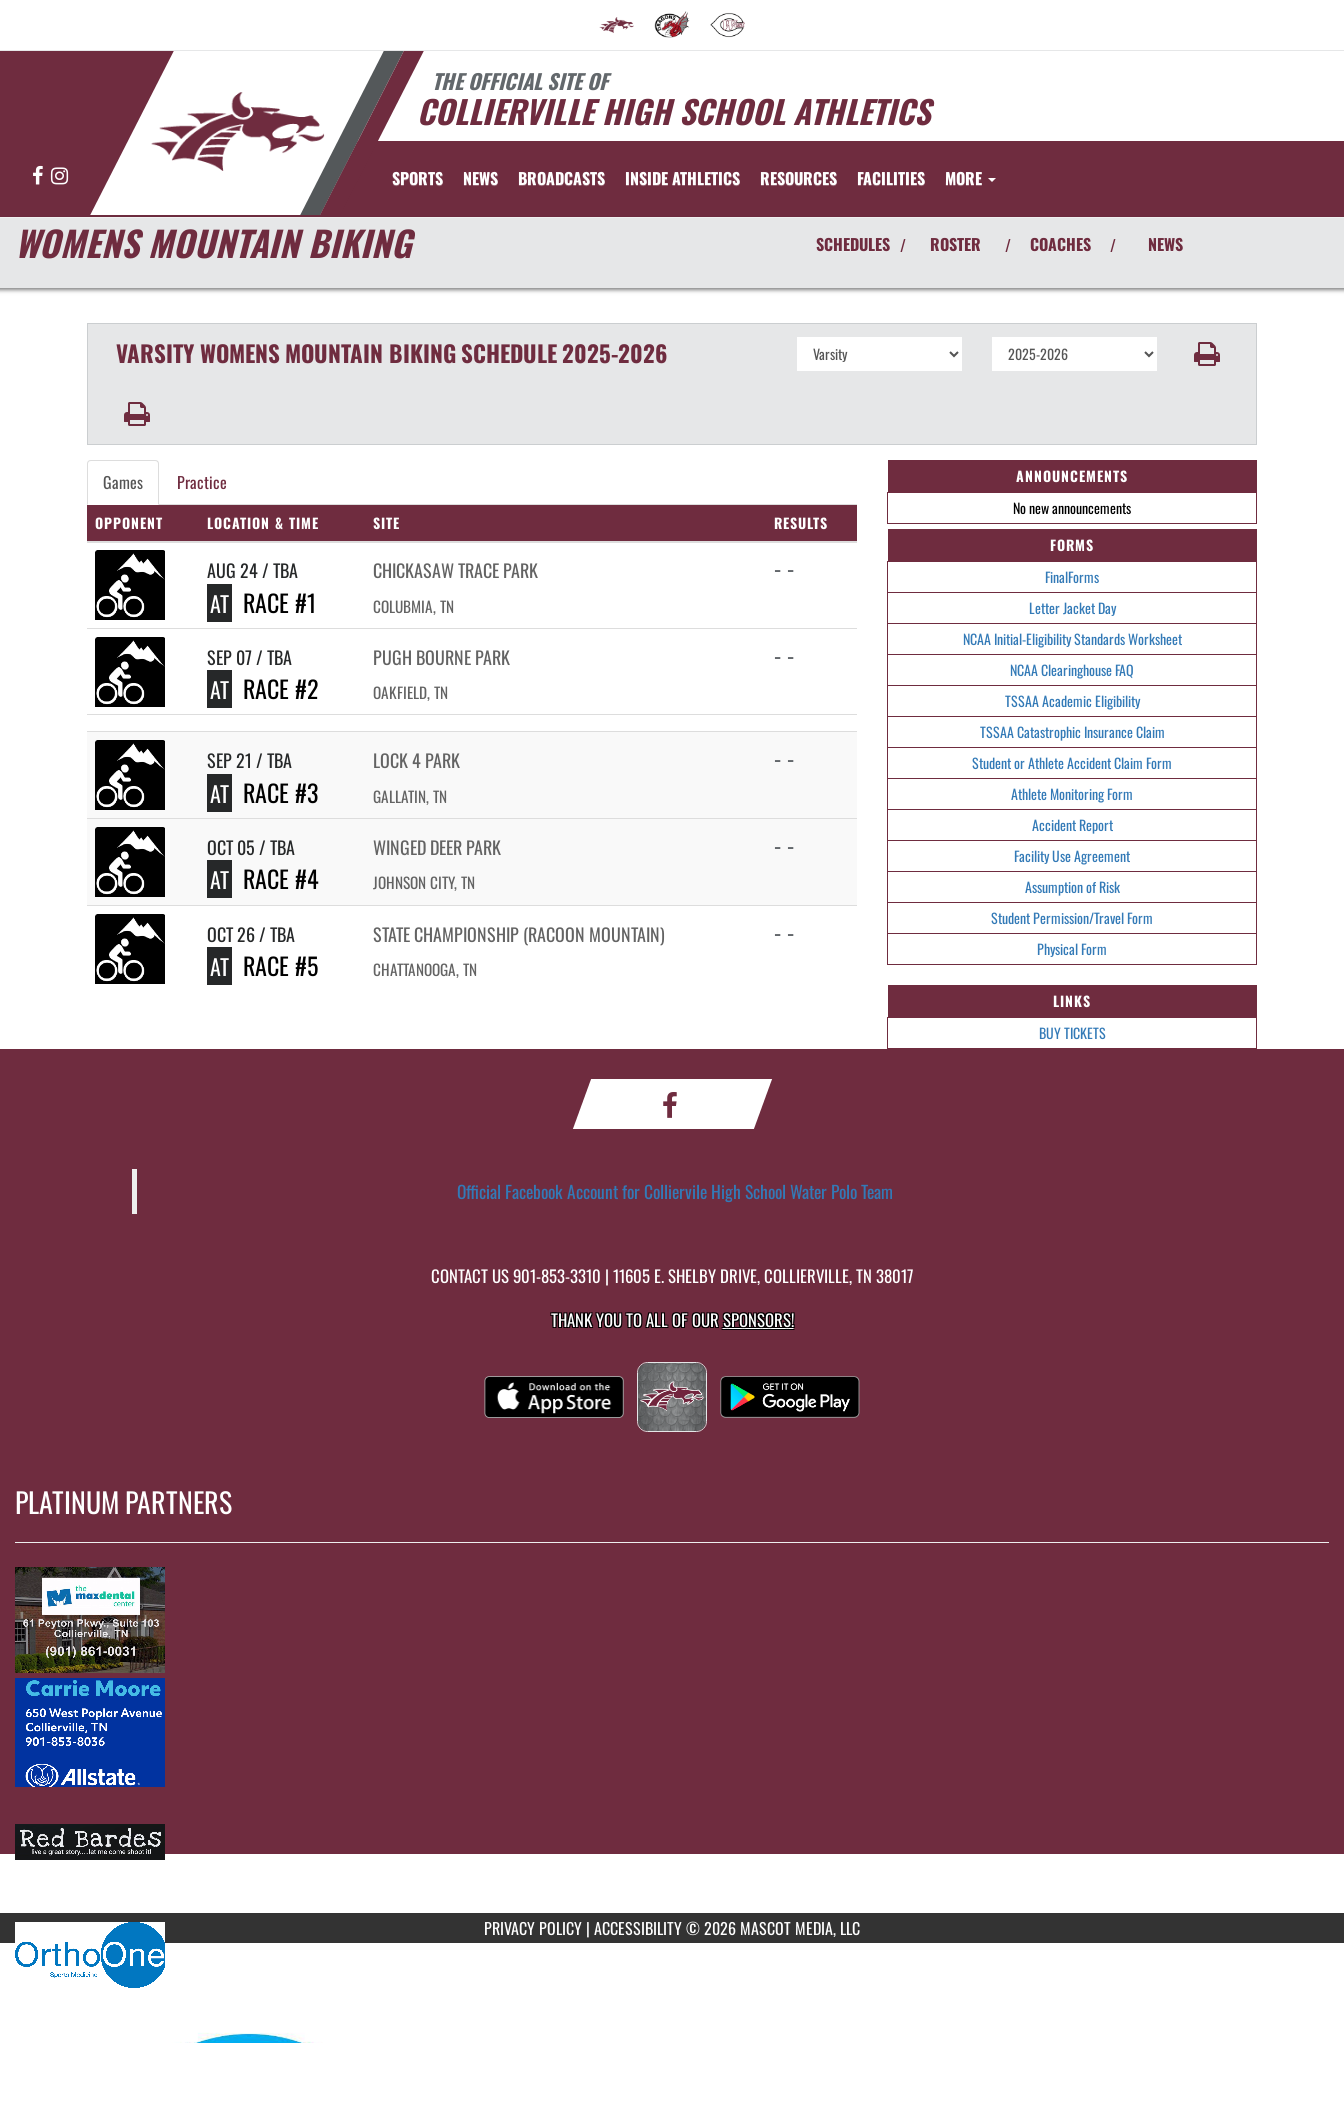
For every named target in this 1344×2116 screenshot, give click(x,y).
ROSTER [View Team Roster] (955, 244)
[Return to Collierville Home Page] (238, 131)
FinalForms (1072, 576)
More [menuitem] (970, 178)
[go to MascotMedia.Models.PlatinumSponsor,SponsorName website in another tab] (672, 1619)
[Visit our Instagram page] (59, 176)
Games (123, 482)
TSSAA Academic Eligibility (1072, 700)
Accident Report (1072, 824)
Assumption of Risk (1072, 886)
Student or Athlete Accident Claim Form (1072, 762)
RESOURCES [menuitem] (798, 178)
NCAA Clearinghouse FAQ (1072, 669)
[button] (1207, 354)
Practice (202, 482)
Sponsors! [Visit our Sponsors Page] (758, 1319)
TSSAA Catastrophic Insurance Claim (1072, 731)
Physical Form (1072, 948)
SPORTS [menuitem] (417, 178)
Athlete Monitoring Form (1072, 793)
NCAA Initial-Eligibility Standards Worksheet (1072, 638)
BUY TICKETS (1072, 1032)
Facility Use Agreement (1072, 855)
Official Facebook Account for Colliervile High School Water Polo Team (675, 1191)
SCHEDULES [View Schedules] (853, 244)
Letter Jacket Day (1072, 607)
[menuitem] (617, 25)
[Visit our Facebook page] (39, 176)
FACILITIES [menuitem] (891, 178)
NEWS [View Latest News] (1165, 244)
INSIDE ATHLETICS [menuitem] (682, 178)
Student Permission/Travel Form (1072, 917)
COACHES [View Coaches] (1060, 244)
